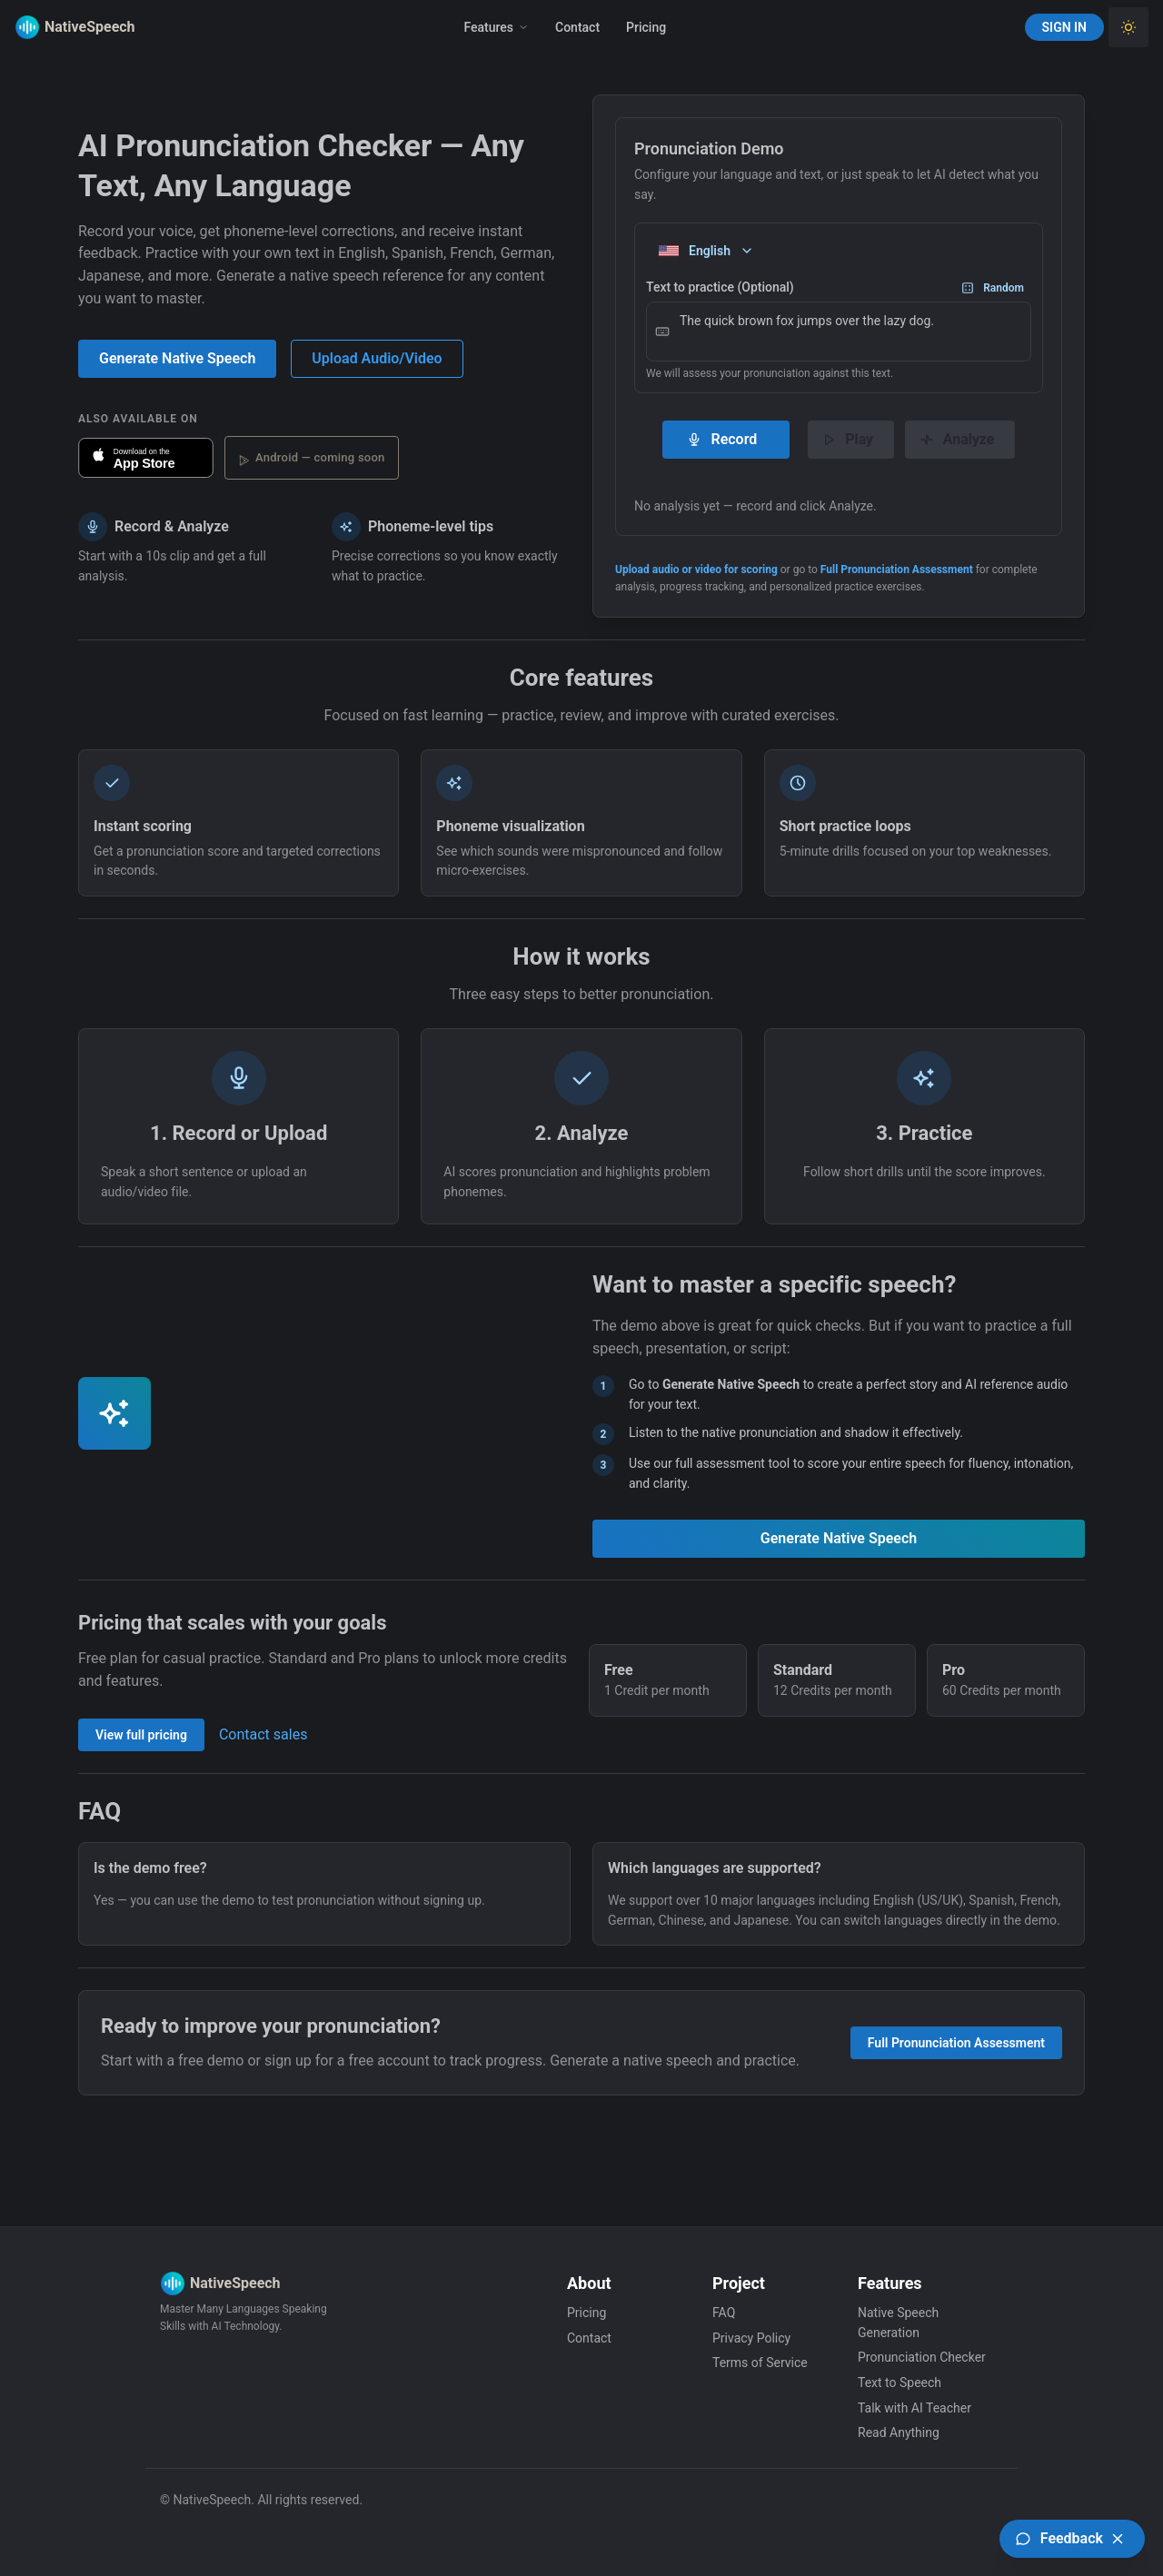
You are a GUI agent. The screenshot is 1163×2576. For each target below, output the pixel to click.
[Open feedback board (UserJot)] (1072, 2539)
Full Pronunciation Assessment (896, 569)
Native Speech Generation (898, 2322)
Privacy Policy (751, 2338)
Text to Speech (899, 2382)
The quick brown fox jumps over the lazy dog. (838, 331)
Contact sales (263, 1734)
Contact (577, 27)
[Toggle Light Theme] (1128, 27)
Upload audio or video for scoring (696, 569)
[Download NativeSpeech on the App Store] (146, 458)
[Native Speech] (60, 27)
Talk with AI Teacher (914, 2408)
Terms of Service (760, 2362)
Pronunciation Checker (922, 2357)
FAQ (723, 2312)
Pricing (646, 27)
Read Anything (898, 2432)
